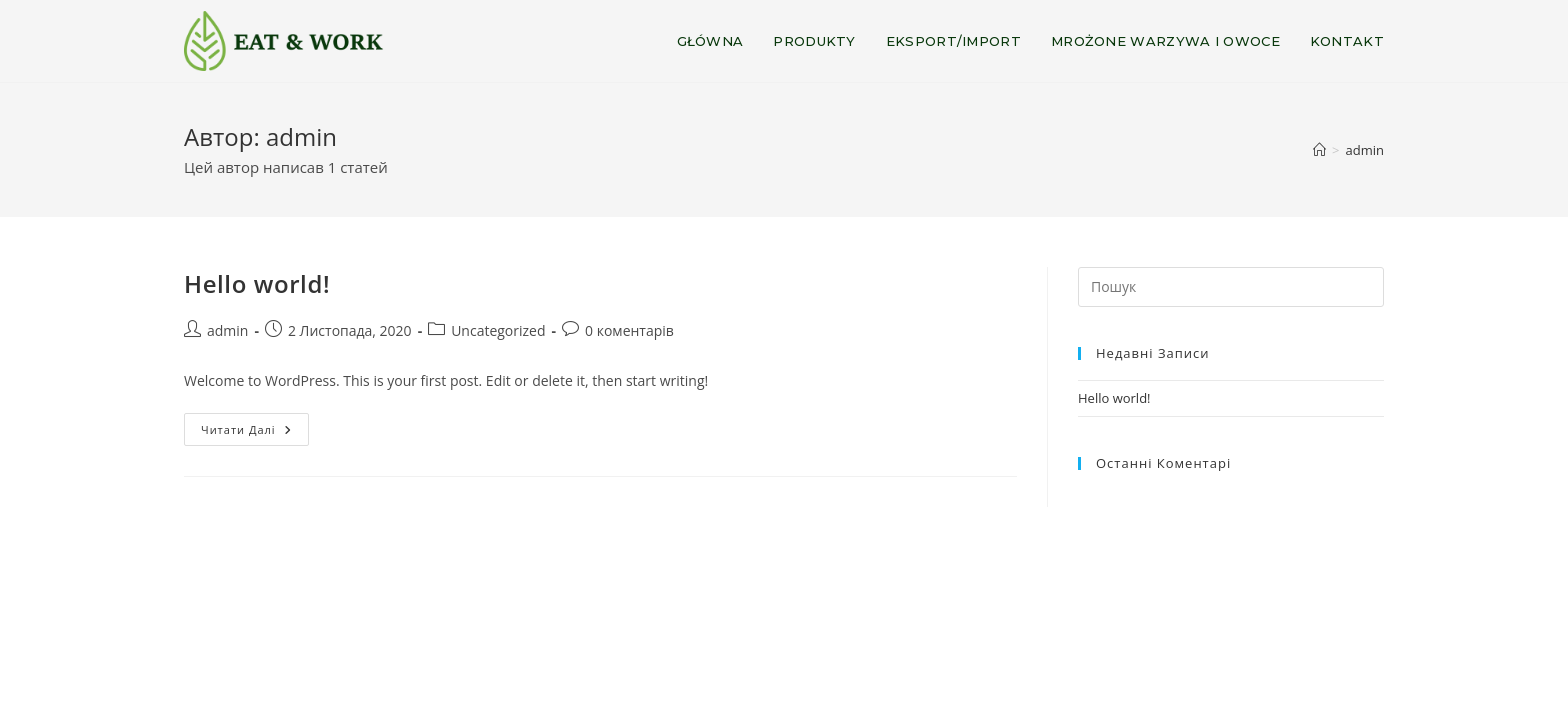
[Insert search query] (1231, 287)
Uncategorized (498, 330)
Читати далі (255, 433)
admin (1365, 150)
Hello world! (257, 283)
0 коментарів (629, 330)
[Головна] (1319, 150)
